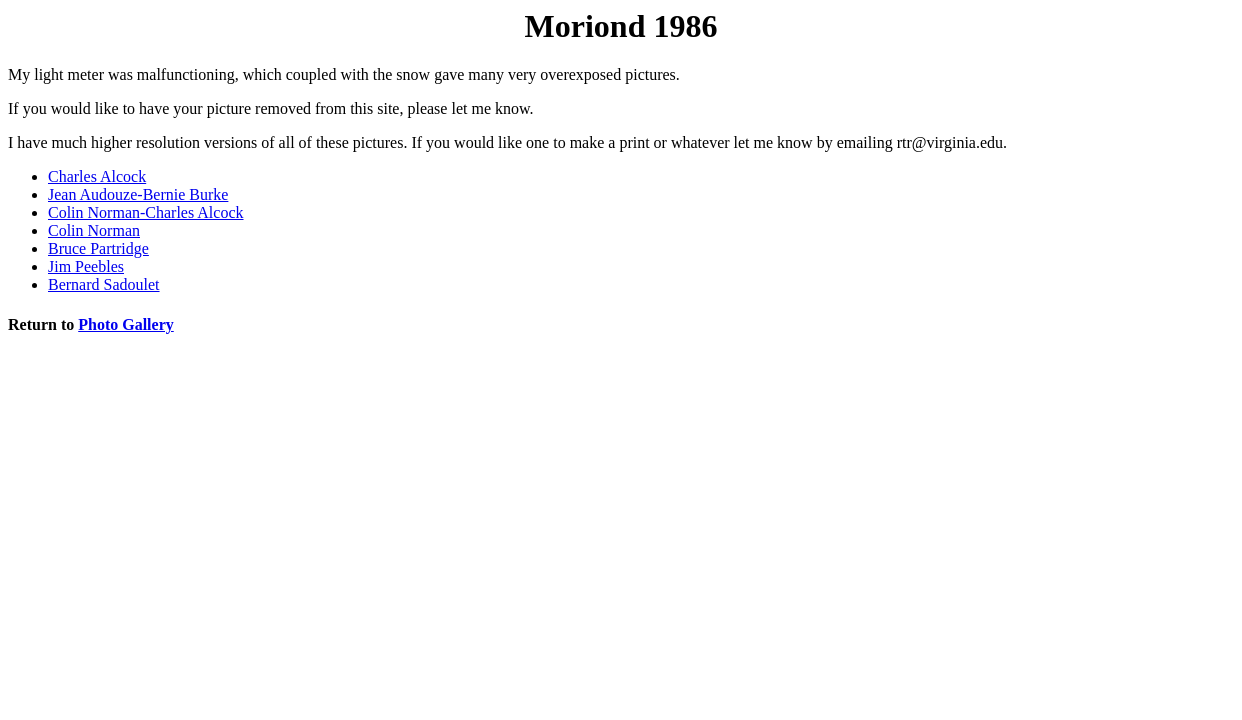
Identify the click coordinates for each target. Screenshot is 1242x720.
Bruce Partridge (98, 248)
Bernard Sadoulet (104, 284)
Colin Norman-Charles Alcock (146, 212)
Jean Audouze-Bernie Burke (138, 194)
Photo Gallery (126, 324)
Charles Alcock (97, 176)
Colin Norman (94, 230)
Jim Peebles (86, 266)
